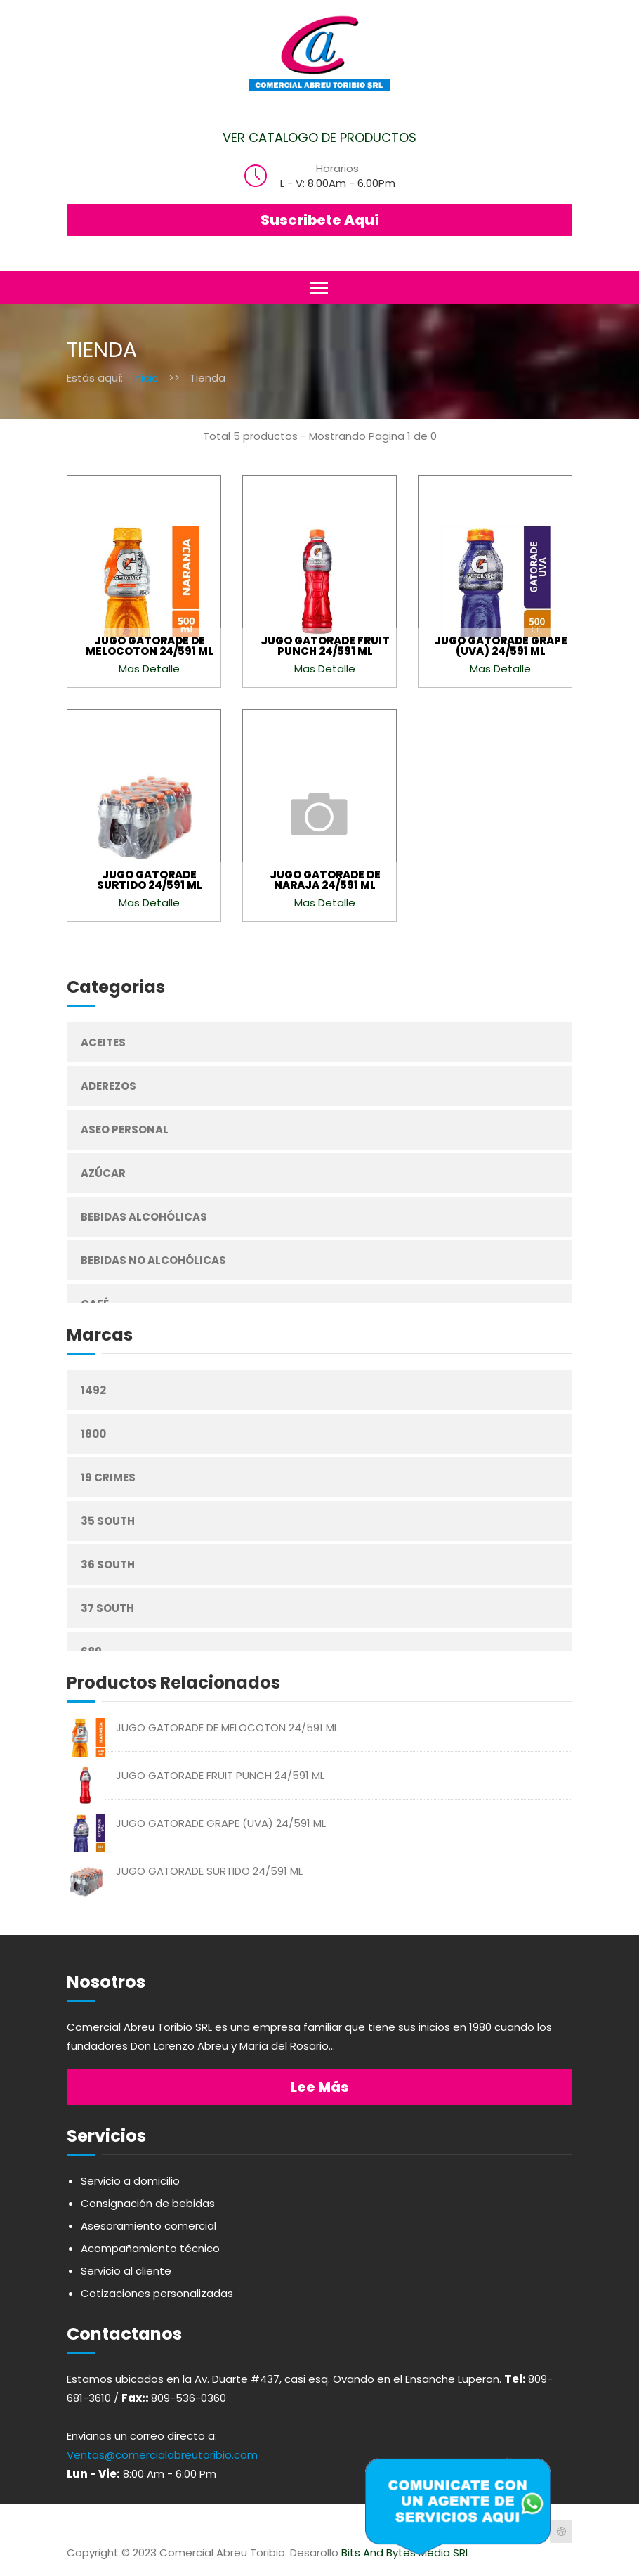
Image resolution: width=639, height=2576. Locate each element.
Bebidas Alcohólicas (144, 1216)
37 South (107, 1608)
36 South (108, 1564)
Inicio (146, 377)
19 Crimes (108, 1477)
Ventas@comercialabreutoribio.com (162, 2454)
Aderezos (108, 1086)
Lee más (319, 2087)
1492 (93, 1390)
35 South (108, 1521)
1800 (93, 1433)
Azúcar (103, 1173)
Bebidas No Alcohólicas (153, 1260)
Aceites (103, 1042)
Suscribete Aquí (320, 220)
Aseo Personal (125, 1129)
